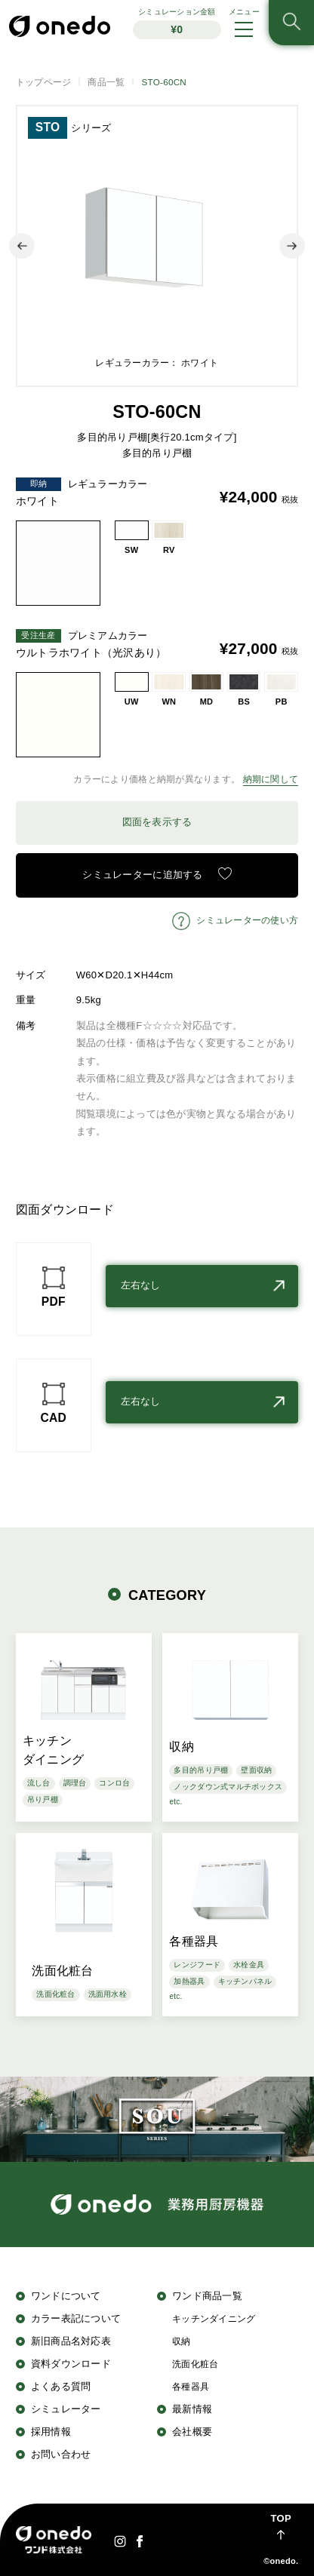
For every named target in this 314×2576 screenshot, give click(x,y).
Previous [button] (22, 246)
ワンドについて (66, 2295)
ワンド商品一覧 (207, 2295)
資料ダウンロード (71, 2363)
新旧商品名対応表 (71, 2341)
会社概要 (192, 2431)
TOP (281, 2518)
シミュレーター (66, 2409)
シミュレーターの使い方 (247, 920)
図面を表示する (157, 821)
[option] (157, 246)
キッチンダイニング (213, 2318)
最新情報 (192, 2409)
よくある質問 (61, 2386)
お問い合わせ (61, 2454)
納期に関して (271, 779)
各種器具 (190, 2386)
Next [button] (292, 246)
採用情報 (51, 2431)
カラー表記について (76, 2318)
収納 (181, 2341)
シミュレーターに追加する (142, 874)
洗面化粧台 (195, 2364)
